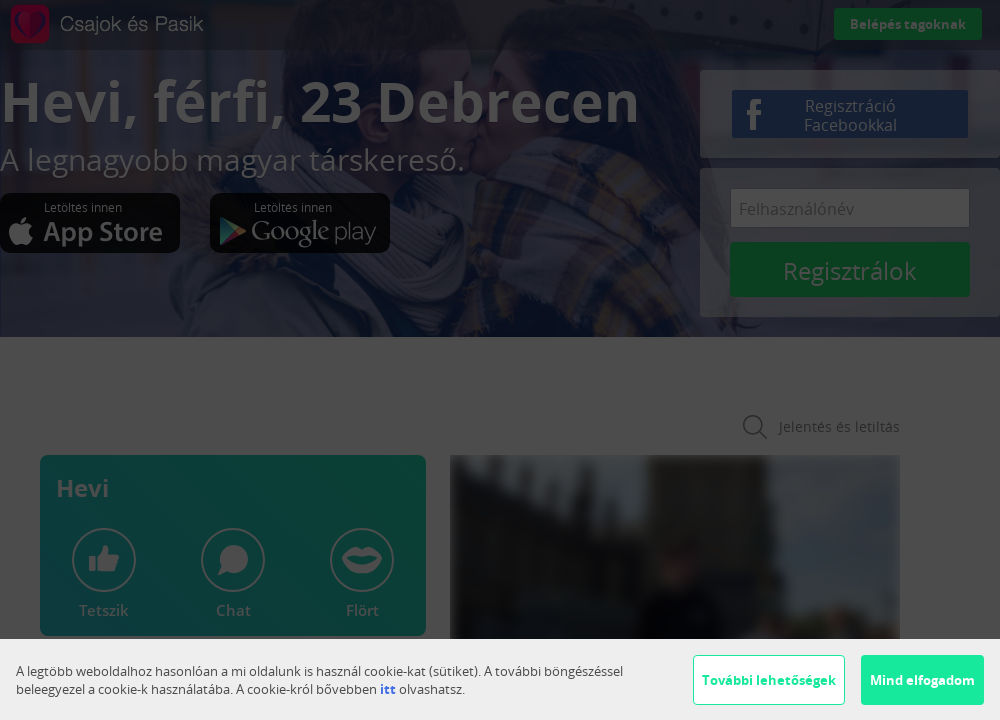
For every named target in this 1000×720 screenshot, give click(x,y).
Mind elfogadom (922, 680)
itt (388, 689)
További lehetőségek (769, 680)
